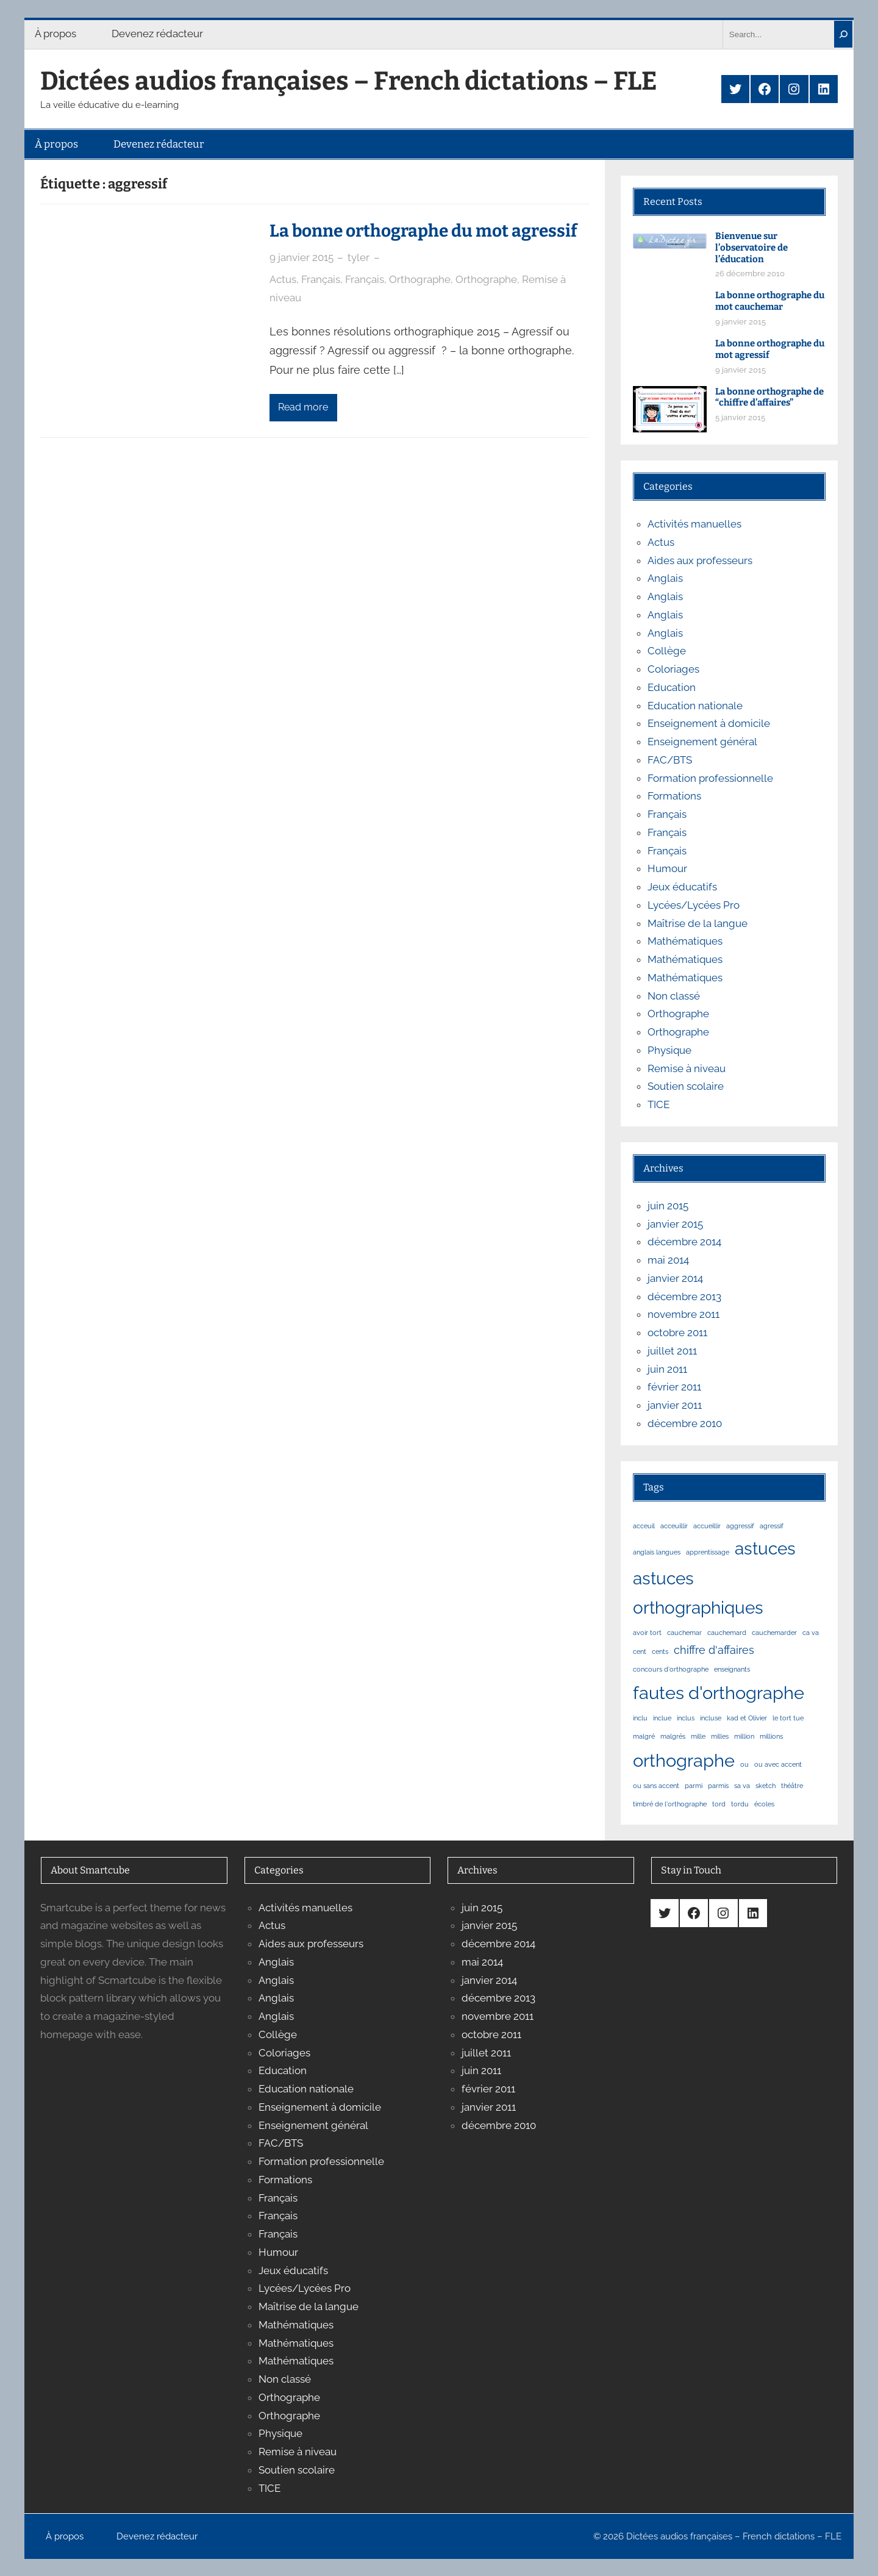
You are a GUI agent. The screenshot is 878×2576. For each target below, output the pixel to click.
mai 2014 (668, 1260)
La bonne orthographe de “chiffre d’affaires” (769, 397)
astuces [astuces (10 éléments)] (765, 1548)
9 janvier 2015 (301, 257)
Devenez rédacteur (157, 33)
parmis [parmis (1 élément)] (718, 1785)
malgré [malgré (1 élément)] (644, 1736)
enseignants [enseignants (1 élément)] (732, 1669)
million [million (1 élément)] (744, 1736)
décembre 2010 (685, 1423)
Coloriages (673, 669)
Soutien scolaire (686, 1086)
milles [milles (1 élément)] (720, 1736)
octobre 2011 (677, 1332)
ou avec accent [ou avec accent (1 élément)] (778, 1764)
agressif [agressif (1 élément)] (771, 1526)
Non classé (674, 996)
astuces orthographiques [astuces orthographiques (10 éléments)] (698, 1593)
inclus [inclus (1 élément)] (685, 1718)
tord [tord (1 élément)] (719, 1804)
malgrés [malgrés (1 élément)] (672, 1736)
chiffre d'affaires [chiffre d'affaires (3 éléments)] (714, 1650)
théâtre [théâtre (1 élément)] (792, 1785)
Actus (282, 279)
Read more (303, 407)
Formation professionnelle (710, 778)
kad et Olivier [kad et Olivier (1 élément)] (747, 1718)
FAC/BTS (670, 760)
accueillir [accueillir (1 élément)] (707, 1526)
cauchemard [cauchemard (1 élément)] (726, 1632)
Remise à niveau (687, 1068)
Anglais (665, 578)
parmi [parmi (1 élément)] (693, 1785)
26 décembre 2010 (750, 273)
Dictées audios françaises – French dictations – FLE (348, 81)
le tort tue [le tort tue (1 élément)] (788, 1718)
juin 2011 (667, 1369)
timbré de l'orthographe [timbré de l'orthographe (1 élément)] (670, 1804)
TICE (658, 1104)
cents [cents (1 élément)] (660, 1651)
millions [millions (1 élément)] (771, 1736)
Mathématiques (685, 941)
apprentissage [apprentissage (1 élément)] (707, 1552)
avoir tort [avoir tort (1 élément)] (647, 1632)
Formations (674, 796)
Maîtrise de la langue (698, 923)
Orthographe (420, 279)
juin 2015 (668, 1206)
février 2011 (674, 1387)
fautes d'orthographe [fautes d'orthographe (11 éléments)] (718, 1693)
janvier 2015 (675, 1224)
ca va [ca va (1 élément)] (810, 1632)
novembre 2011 (683, 1314)
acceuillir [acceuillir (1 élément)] (674, 1526)
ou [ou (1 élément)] (744, 1764)
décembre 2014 (684, 1242)
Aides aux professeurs (700, 560)
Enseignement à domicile (709, 723)
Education (672, 687)
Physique (669, 1050)
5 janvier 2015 (740, 417)
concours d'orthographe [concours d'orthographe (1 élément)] (670, 1669)
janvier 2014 (675, 1278)
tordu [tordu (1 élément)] (740, 1804)
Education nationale (695, 705)
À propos (55, 33)
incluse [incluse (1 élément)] (710, 1718)
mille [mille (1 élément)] (698, 1736)
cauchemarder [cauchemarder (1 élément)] (774, 1632)
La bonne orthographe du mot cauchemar (769, 301)
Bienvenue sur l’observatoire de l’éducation (751, 248)
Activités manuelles (694, 524)
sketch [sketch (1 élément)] (765, 1785)
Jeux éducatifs (682, 887)
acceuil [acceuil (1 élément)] (644, 1526)
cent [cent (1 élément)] (639, 1651)
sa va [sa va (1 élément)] (742, 1785)
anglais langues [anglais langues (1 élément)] (656, 1552)
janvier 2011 (675, 1405)
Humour (667, 868)
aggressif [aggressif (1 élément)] (740, 1526)
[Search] (843, 34)
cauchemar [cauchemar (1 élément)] (684, 1632)
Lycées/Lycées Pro (694, 905)
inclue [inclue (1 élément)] (662, 1718)
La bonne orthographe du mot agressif (423, 231)
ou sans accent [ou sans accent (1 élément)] (656, 1785)
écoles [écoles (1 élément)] (764, 1804)
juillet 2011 (672, 1351)
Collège (667, 651)
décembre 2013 (684, 1296)
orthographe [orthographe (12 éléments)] (684, 1760)
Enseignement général (702, 741)
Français (320, 279)
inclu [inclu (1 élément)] (640, 1718)
